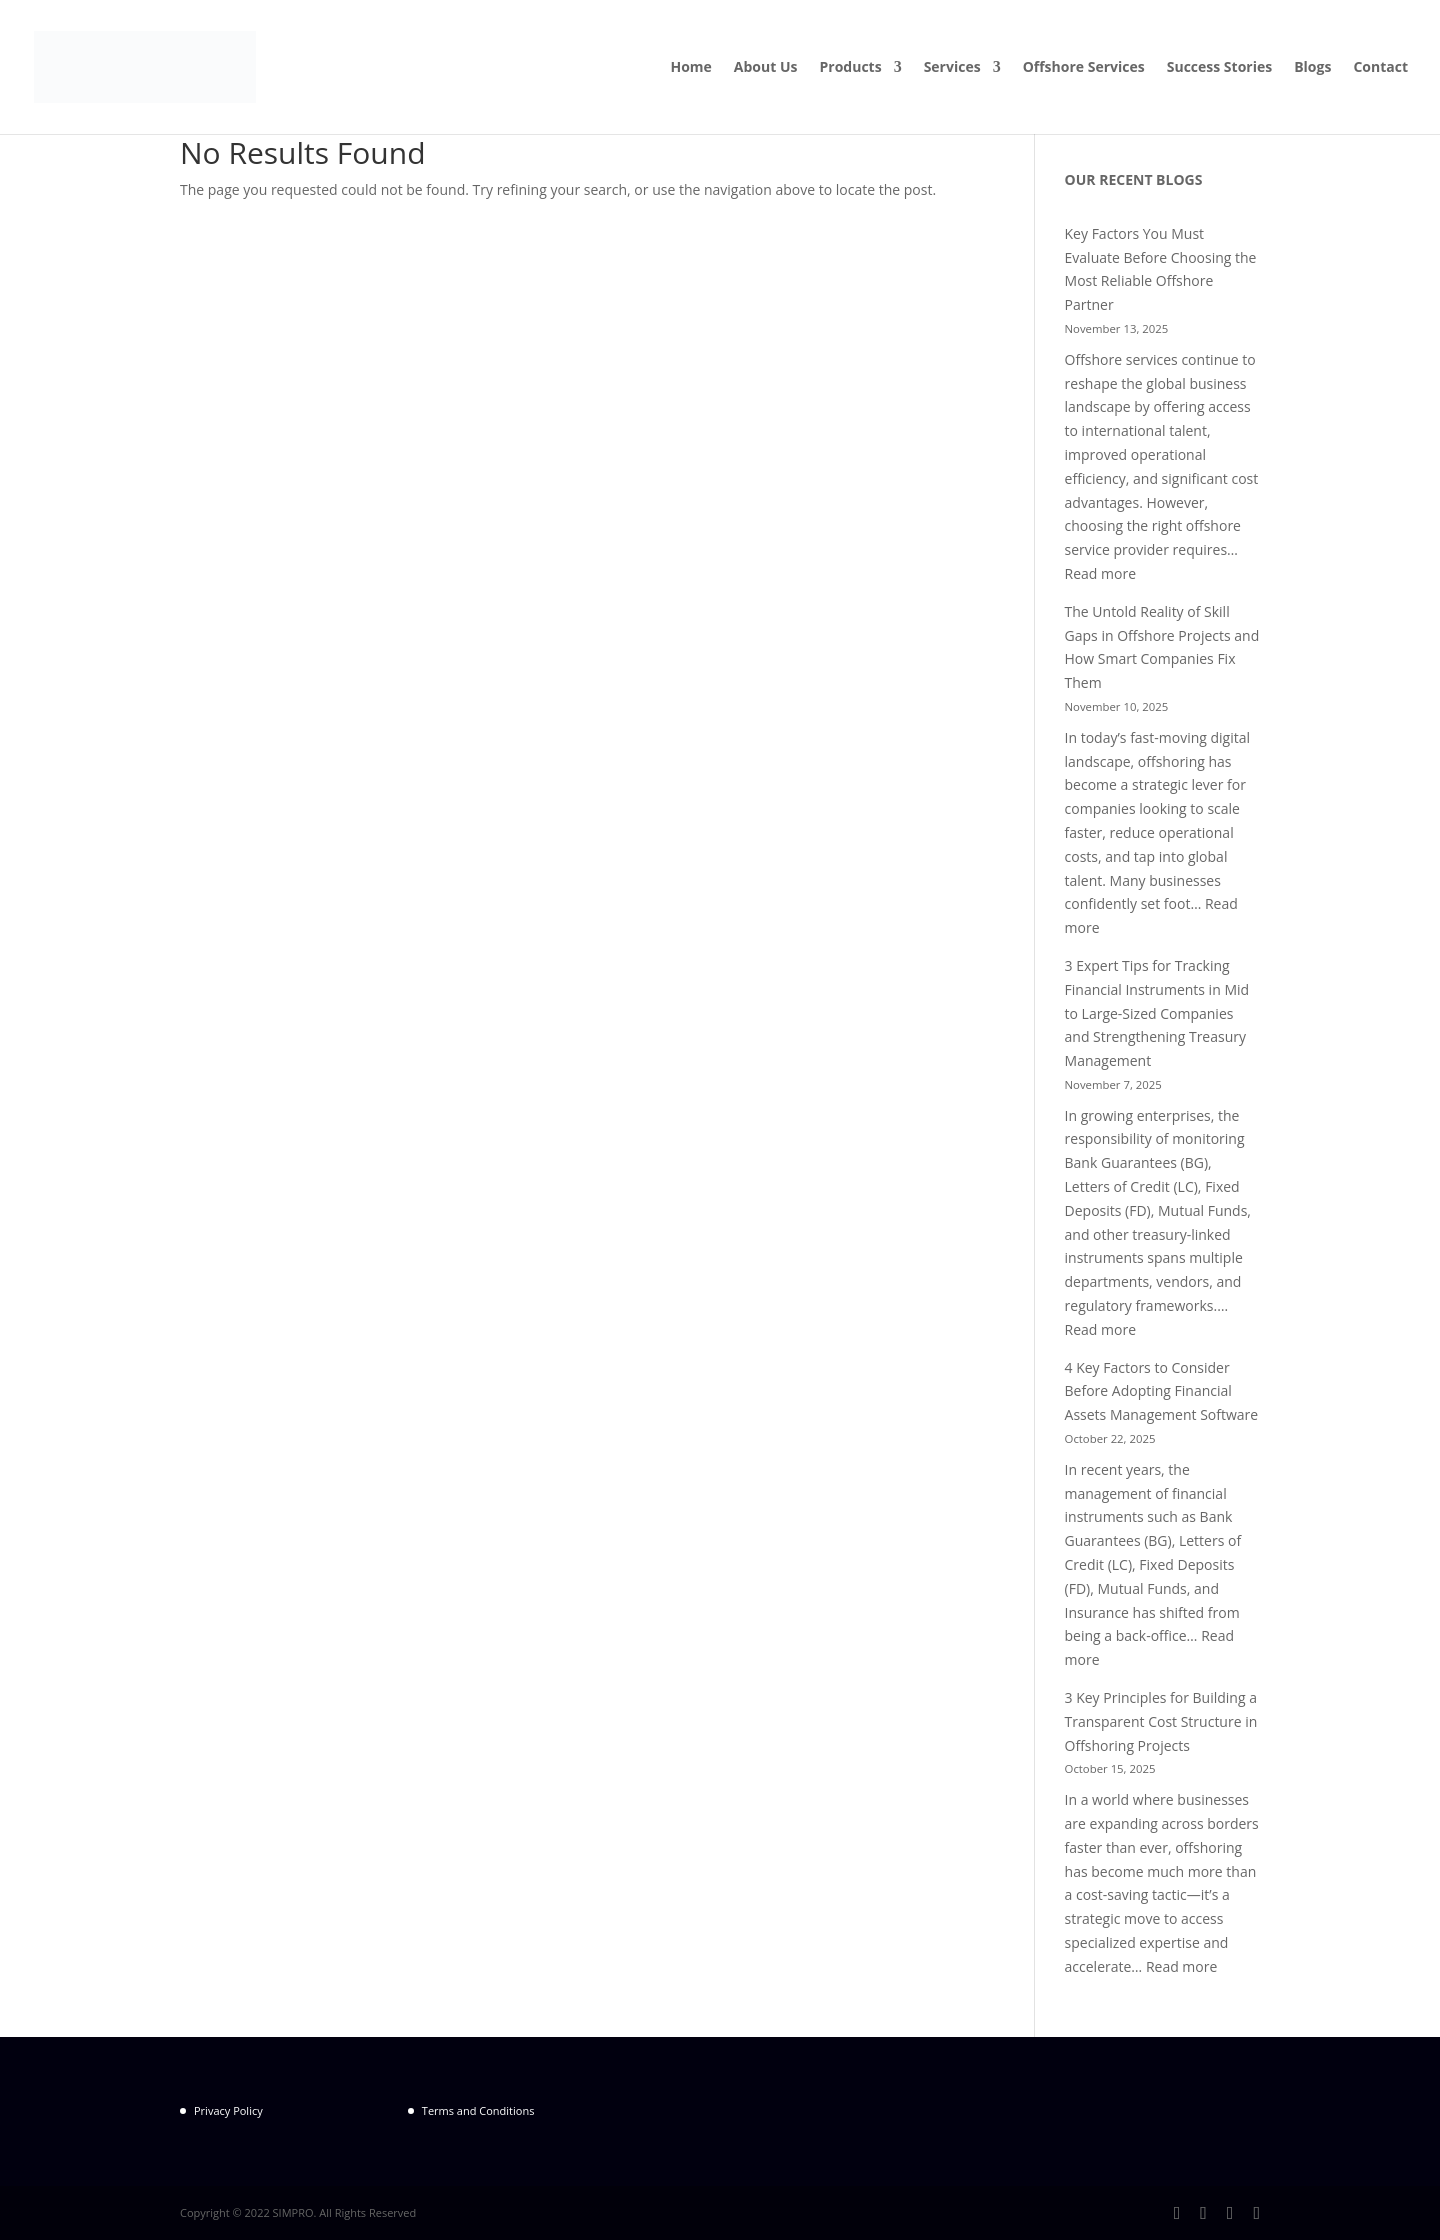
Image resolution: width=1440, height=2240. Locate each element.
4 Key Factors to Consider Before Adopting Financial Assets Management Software (1162, 1391)
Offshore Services (1084, 68)
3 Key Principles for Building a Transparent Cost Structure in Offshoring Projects (1161, 1721)
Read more (1100, 573)
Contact (1380, 68)
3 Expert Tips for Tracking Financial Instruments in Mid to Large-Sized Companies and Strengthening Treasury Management (1157, 1013)
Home (690, 68)
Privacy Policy (228, 2110)
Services (952, 68)
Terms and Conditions (478, 2110)
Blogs (1312, 68)
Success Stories (1219, 68)
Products (851, 68)
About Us (766, 68)
